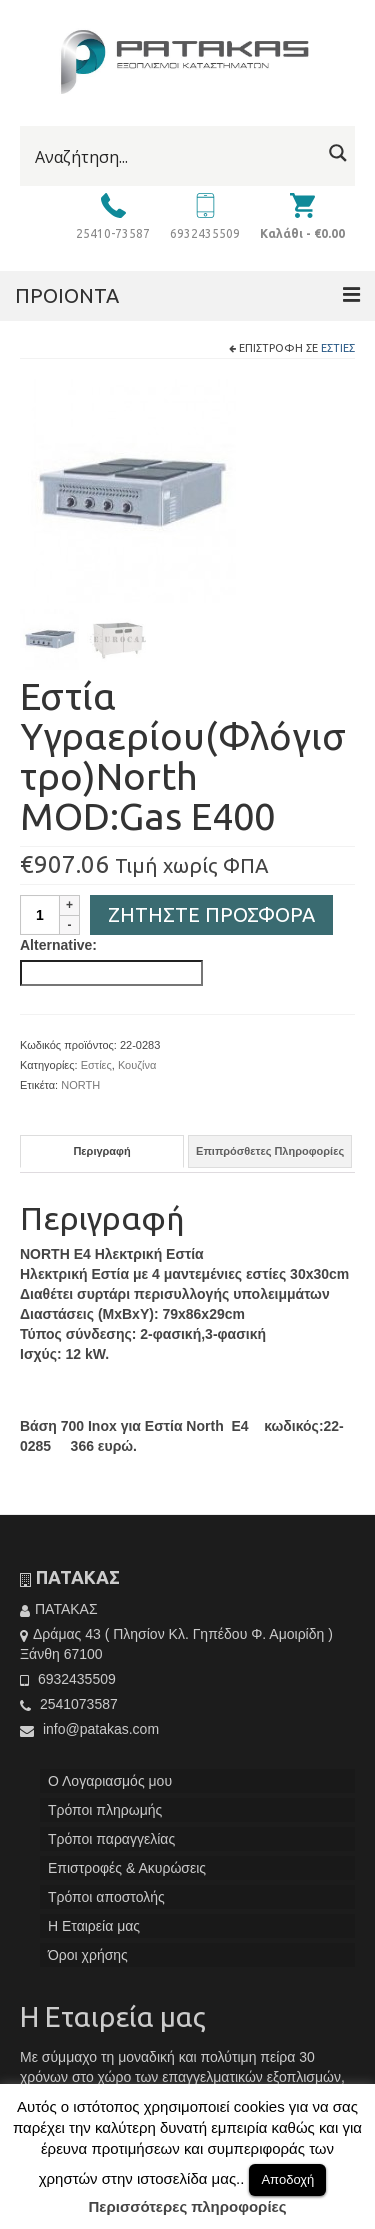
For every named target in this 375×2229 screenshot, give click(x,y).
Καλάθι (302, 233)
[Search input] (175, 157)
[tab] (102, 1155)
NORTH (80, 1089)
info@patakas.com (89, 1733)
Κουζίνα (137, 1069)
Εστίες (338, 348)
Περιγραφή (101, 1155)
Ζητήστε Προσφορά (211, 918)
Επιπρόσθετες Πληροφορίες (270, 1155)
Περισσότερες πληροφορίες (188, 2206)
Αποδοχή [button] (287, 2179)
